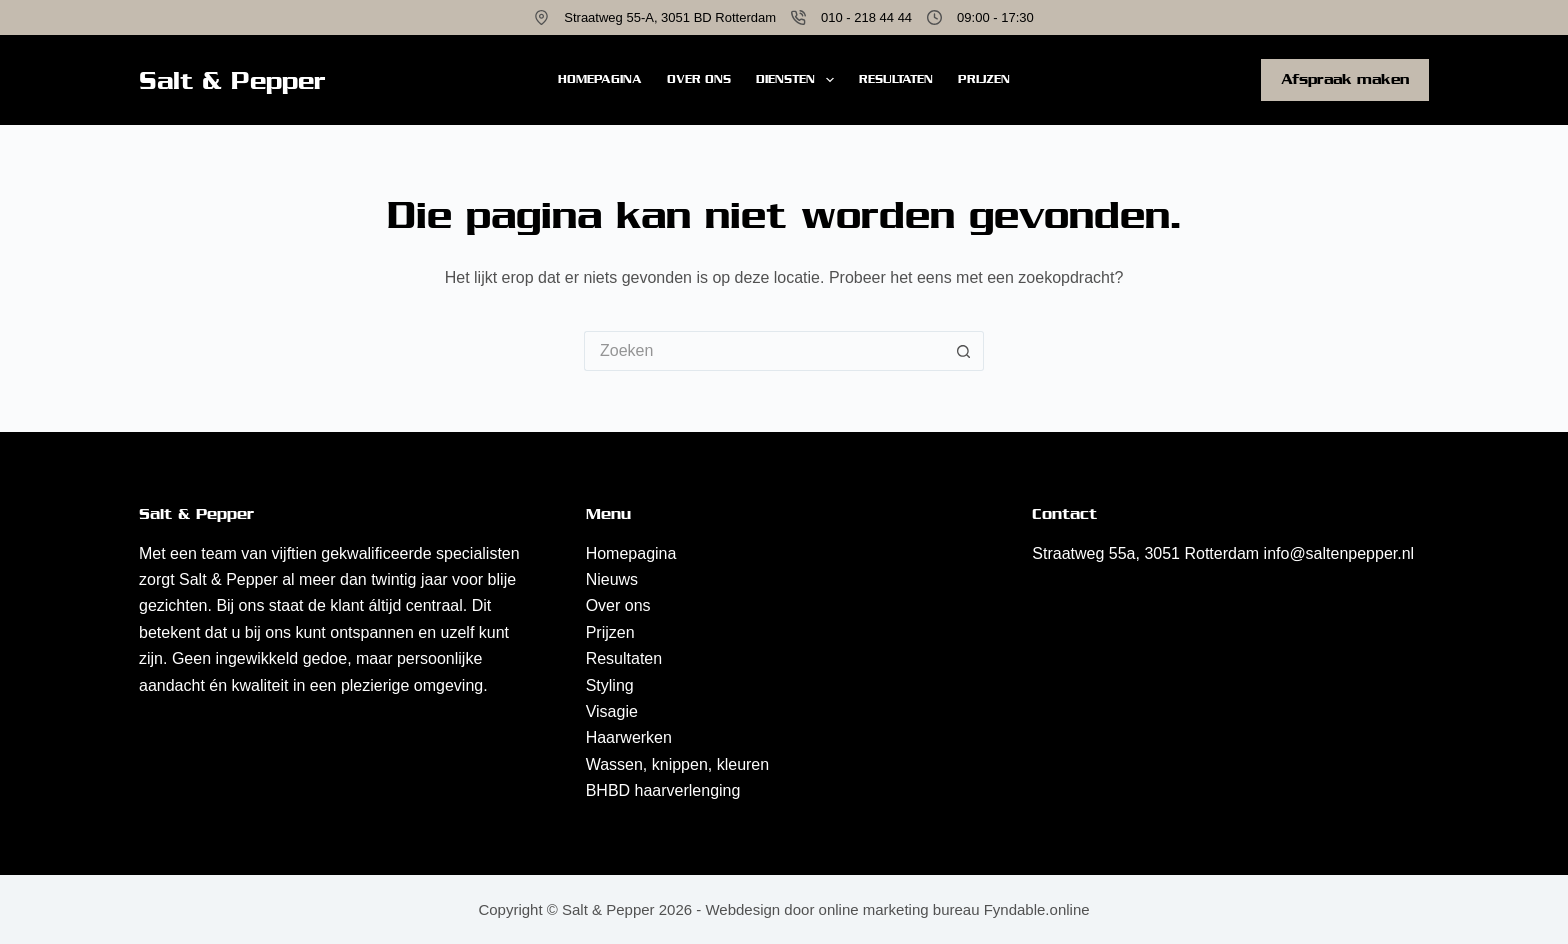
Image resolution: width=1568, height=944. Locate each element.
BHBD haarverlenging (663, 790)
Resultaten (896, 79)
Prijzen (984, 79)
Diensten (798, 80)
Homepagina (600, 79)
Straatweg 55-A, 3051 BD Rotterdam (670, 17)
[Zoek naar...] (764, 351)
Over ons (699, 79)
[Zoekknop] (964, 351)
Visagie (612, 711)
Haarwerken (629, 737)
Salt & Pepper (232, 80)
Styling (610, 685)
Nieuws (612, 579)
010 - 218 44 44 (866, 17)
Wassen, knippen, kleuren (678, 764)
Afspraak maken (1345, 79)
